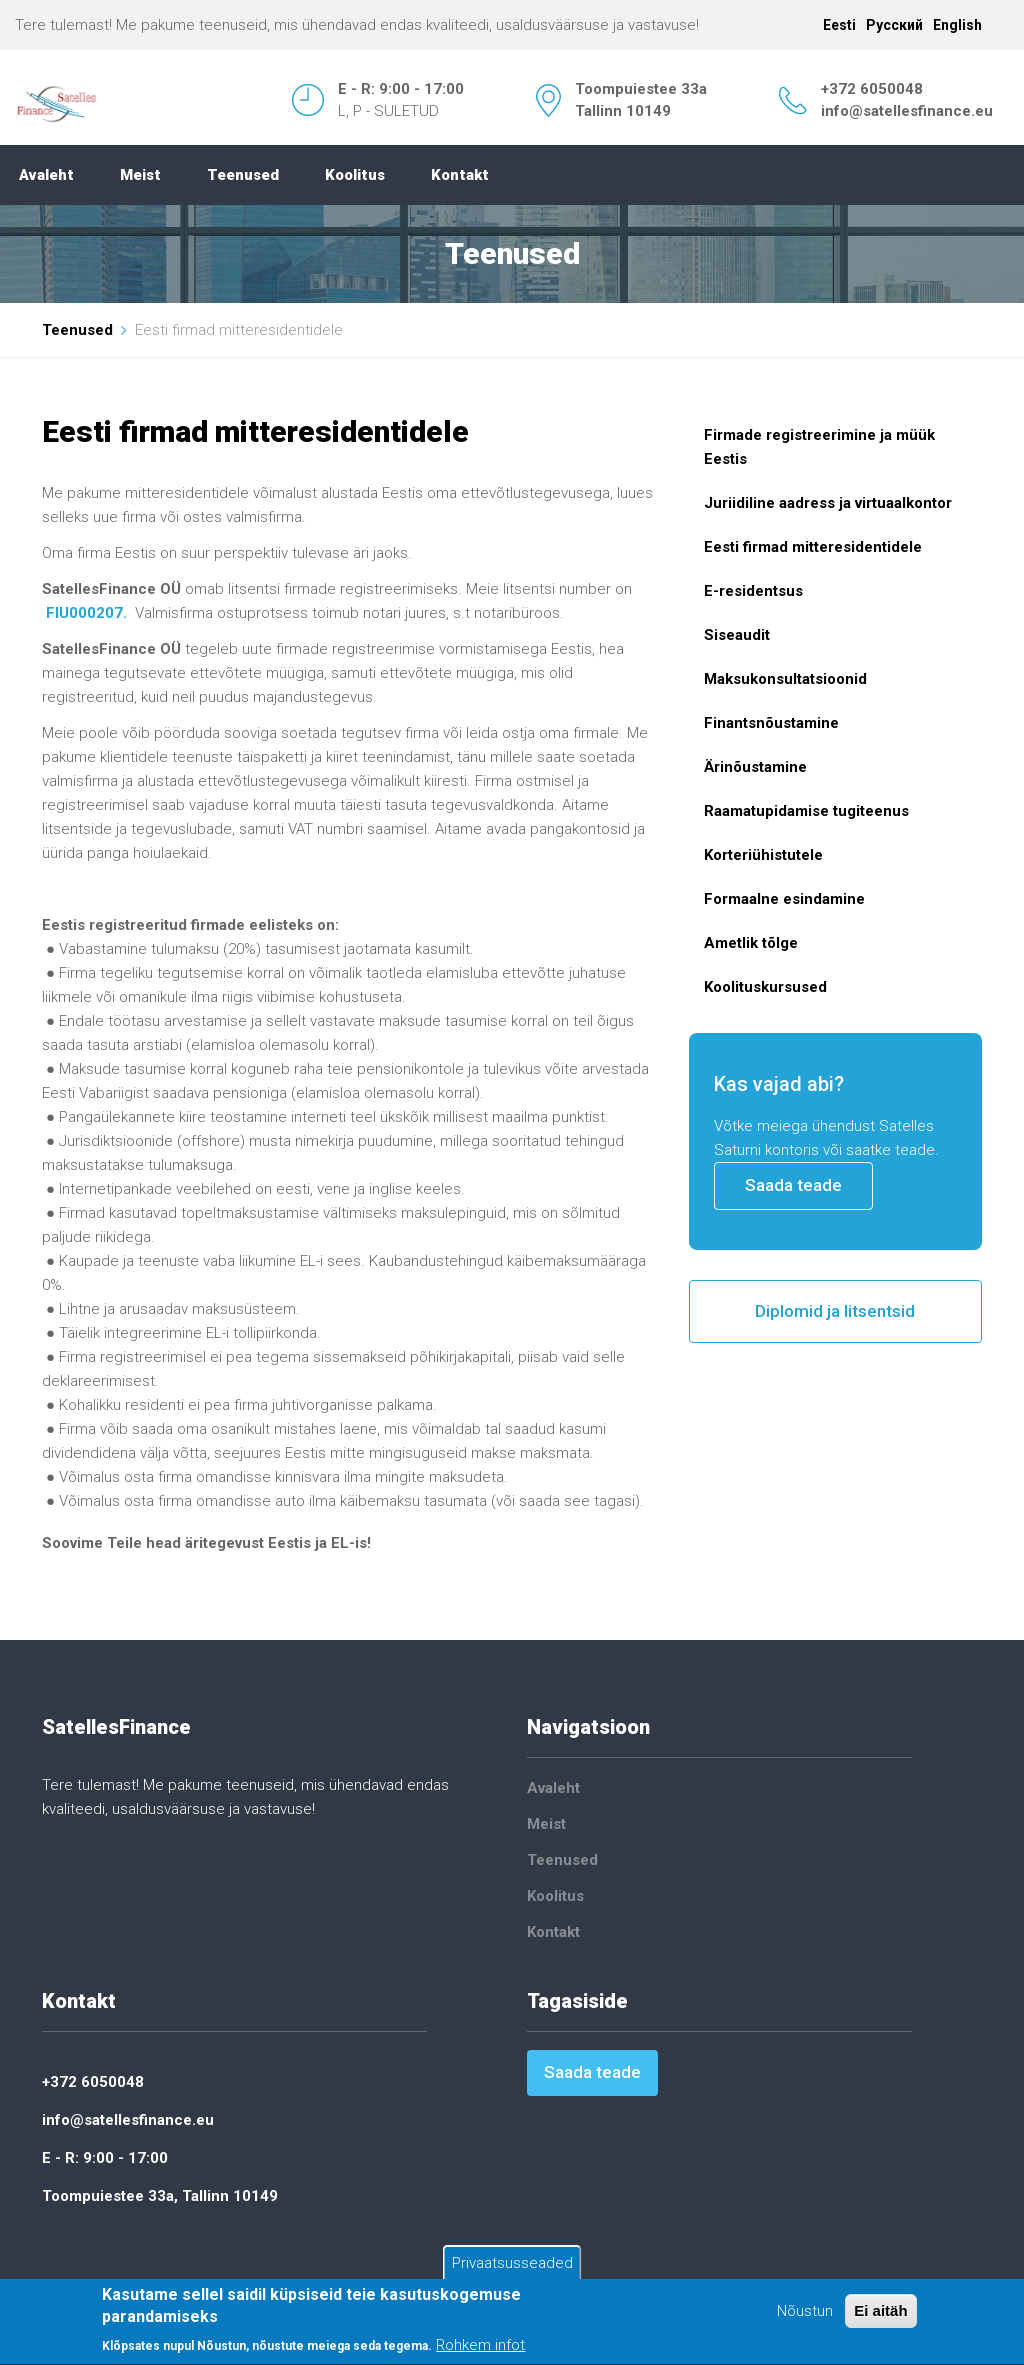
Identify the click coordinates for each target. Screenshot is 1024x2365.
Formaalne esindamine (784, 899)
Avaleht (46, 175)
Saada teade (793, 1185)
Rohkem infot (480, 2348)
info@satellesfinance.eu (907, 111)
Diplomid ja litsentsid (835, 1311)
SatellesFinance (116, 1727)
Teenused (243, 175)
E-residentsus (753, 591)
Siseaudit (737, 635)
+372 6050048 (872, 89)
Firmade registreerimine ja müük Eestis (819, 447)
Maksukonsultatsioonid (785, 679)
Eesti (839, 25)
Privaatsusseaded (512, 2265)
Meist (140, 175)
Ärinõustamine (755, 767)
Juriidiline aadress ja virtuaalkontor (828, 503)
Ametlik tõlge (751, 943)
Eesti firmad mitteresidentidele (813, 547)
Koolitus (355, 175)
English (957, 25)
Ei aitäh (880, 2312)
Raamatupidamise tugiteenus (806, 811)
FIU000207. (86, 613)
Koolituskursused (765, 987)
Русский (894, 25)
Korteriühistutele (763, 855)
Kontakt (460, 175)
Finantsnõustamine (771, 723)
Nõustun (805, 2313)
